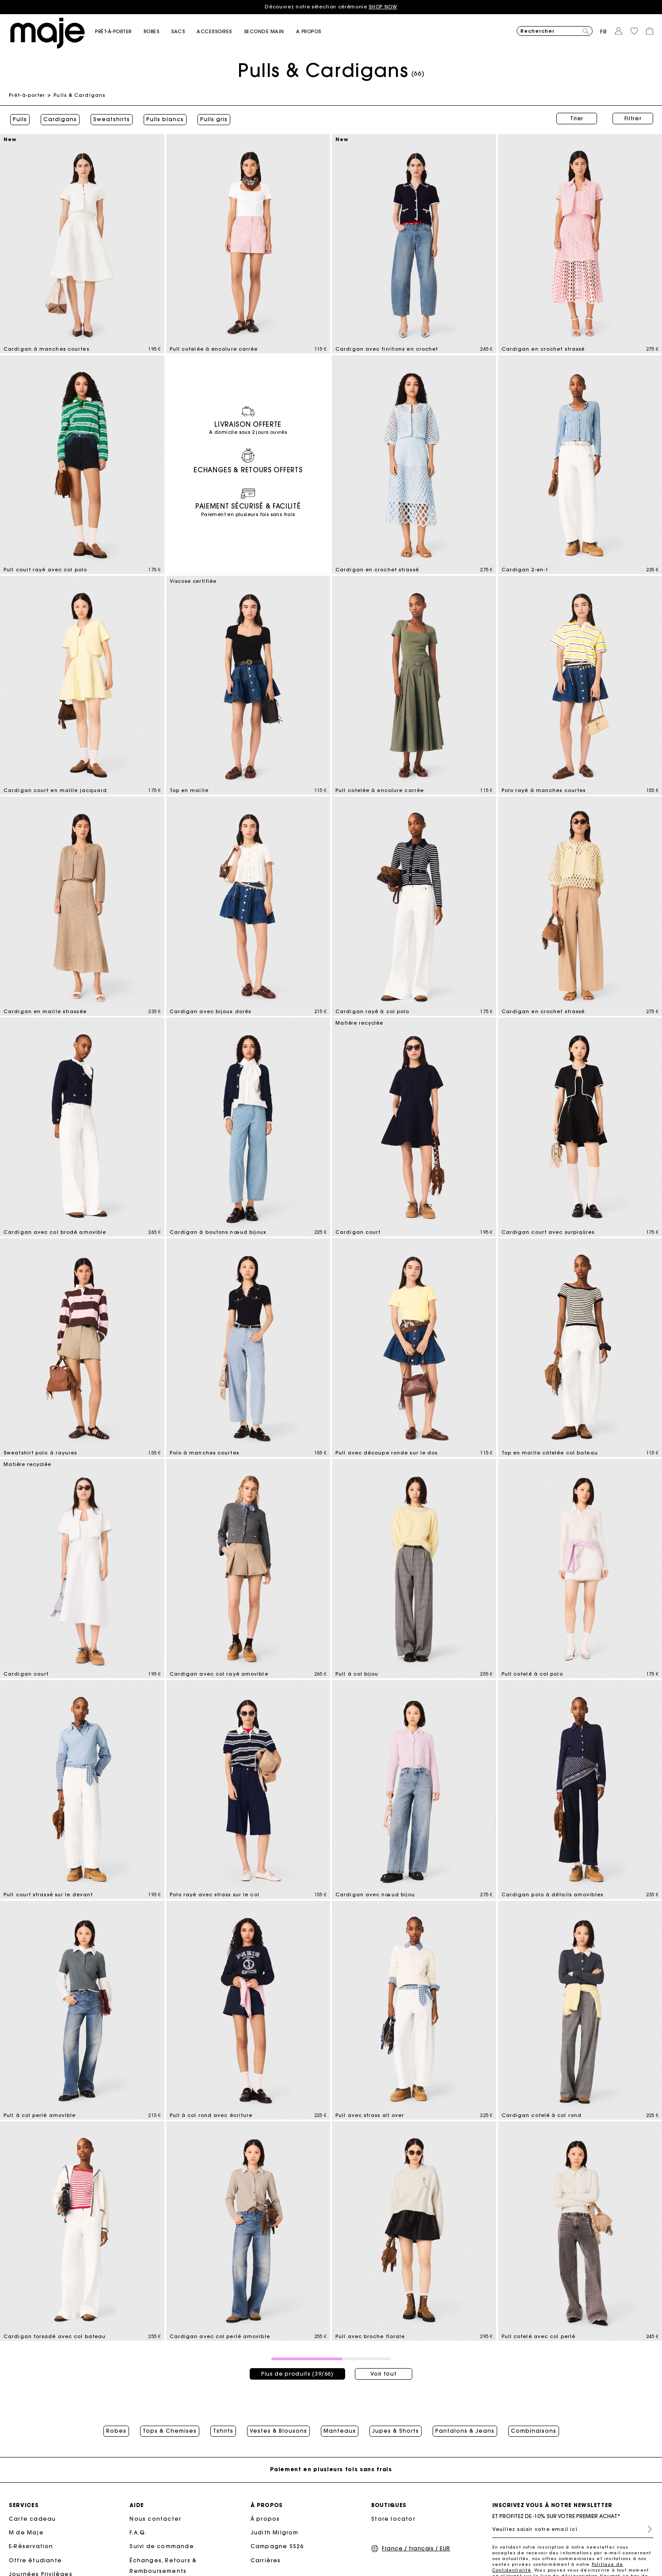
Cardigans (59, 118)
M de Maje (26, 2533)
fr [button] (603, 31)
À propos (265, 2519)
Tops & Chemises (170, 2430)
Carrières (266, 2560)
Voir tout (383, 2371)
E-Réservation (31, 2547)
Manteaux (339, 2430)
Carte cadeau (32, 2519)
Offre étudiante (35, 2560)
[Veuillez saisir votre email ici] (573, 2529)
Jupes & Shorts (395, 2430)
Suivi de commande (161, 2547)
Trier (576, 118)
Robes (116, 2430)
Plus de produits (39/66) (297, 2371)
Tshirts (223, 2430)
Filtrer (633, 118)
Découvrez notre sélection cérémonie (331, 7)
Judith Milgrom (275, 2533)
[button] (119, 31)
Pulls (18, 118)
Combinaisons (533, 2430)
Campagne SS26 (277, 2547)
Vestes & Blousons (278, 2430)
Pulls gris (212, 118)
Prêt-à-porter (27, 95)
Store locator (393, 2519)
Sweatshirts (110, 118)
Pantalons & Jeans (465, 2430)
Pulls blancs (164, 118)
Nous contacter (155, 2519)
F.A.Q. (138, 2533)
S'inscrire (646, 2529)
